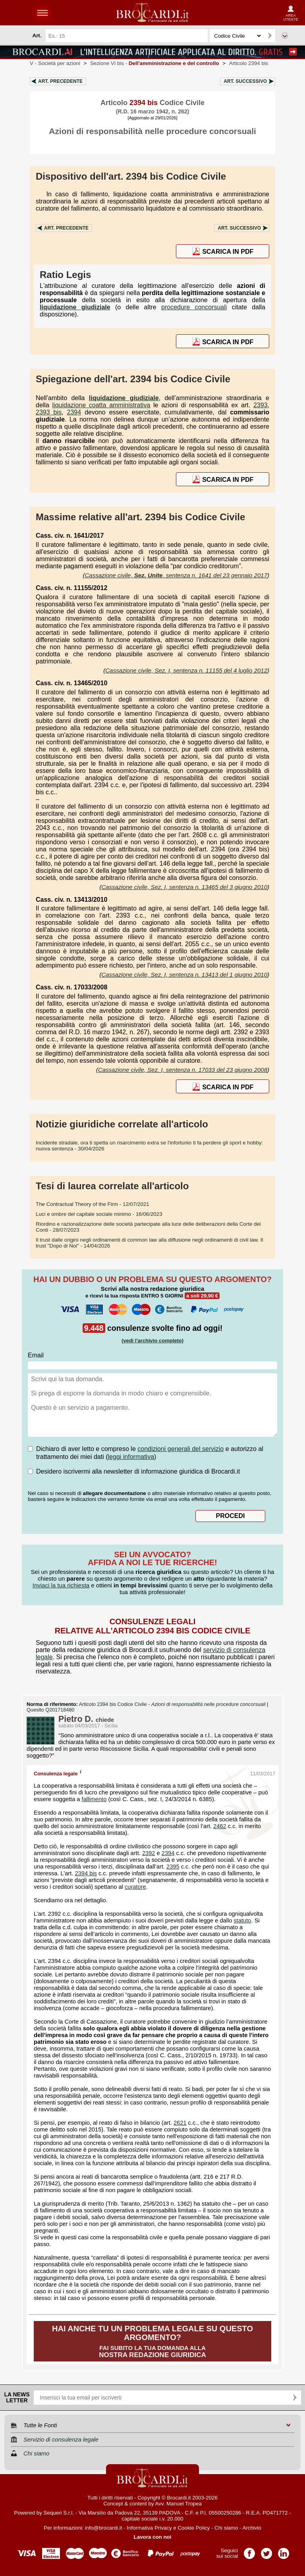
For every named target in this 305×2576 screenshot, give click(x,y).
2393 (260, 405)
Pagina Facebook (249, 2551)
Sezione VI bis (154, 63)
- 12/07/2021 (92, 1204)
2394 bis (86, 1873)
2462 (219, 1826)
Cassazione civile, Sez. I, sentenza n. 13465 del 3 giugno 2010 (184, 887)
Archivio (251, 2528)
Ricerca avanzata (284, 35)
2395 (173, 1866)
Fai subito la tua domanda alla (152, 2341)
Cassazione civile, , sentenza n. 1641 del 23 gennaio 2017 (176, 575)
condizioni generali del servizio (180, 1448)
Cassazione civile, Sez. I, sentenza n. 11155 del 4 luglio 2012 (186, 670)
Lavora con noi (153, 2537)
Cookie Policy (194, 2528)
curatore (135, 1887)
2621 (180, 2123)
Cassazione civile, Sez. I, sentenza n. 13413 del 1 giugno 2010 (184, 974)
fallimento (94, 1799)
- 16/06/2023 (99, 1214)
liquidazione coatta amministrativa (101, 405)
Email (36, 1355)
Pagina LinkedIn (283, 2551)
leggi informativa (131, 1456)
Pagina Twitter (266, 2551)
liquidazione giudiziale (75, 307)
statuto (242, 1920)
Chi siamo (226, 2528)
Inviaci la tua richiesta (61, 1585)
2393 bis (49, 412)
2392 (148, 1853)
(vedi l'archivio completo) (152, 1341)
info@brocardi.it (103, 2528)
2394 (74, 412)
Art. (60, 81)
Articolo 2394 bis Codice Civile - (173, 1704)
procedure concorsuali (194, 307)
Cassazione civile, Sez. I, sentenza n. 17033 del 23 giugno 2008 (182, 1069)
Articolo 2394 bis (248, 63)
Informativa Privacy (149, 2528)
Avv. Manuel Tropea (178, 2504)
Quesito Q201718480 (50, 1710)
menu (42, 12)
